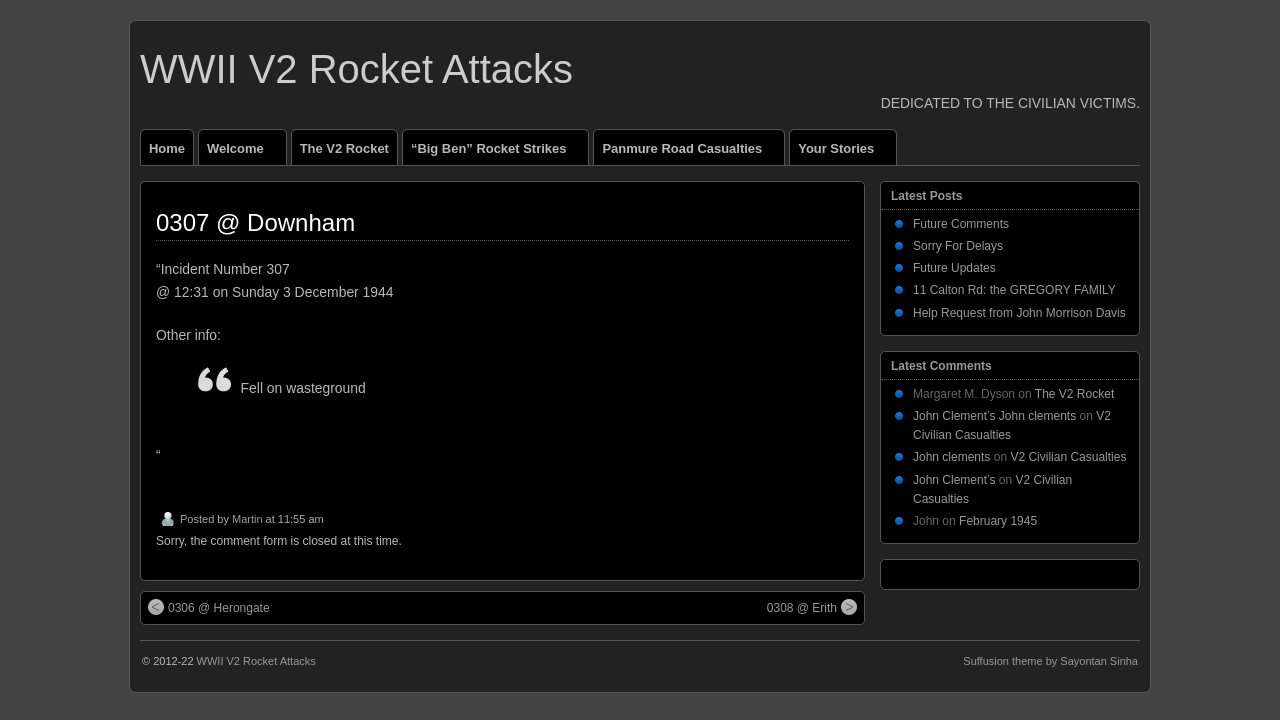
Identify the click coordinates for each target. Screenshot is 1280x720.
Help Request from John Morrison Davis (1019, 313)
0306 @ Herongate (209, 607)
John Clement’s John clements (994, 416)
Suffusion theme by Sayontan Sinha (1050, 661)
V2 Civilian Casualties (1068, 457)
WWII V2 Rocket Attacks (356, 69)
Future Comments (961, 224)
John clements (951, 457)
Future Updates (954, 268)
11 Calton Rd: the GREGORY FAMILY (1014, 290)
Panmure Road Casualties (690, 153)
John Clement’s (954, 480)
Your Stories (844, 153)
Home (167, 148)
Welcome (244, 153)
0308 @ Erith (812, 607)
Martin (247, 519)
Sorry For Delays (958, 246)
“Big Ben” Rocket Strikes (497, 153)
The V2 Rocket (344, 148)
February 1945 (998, 521)
